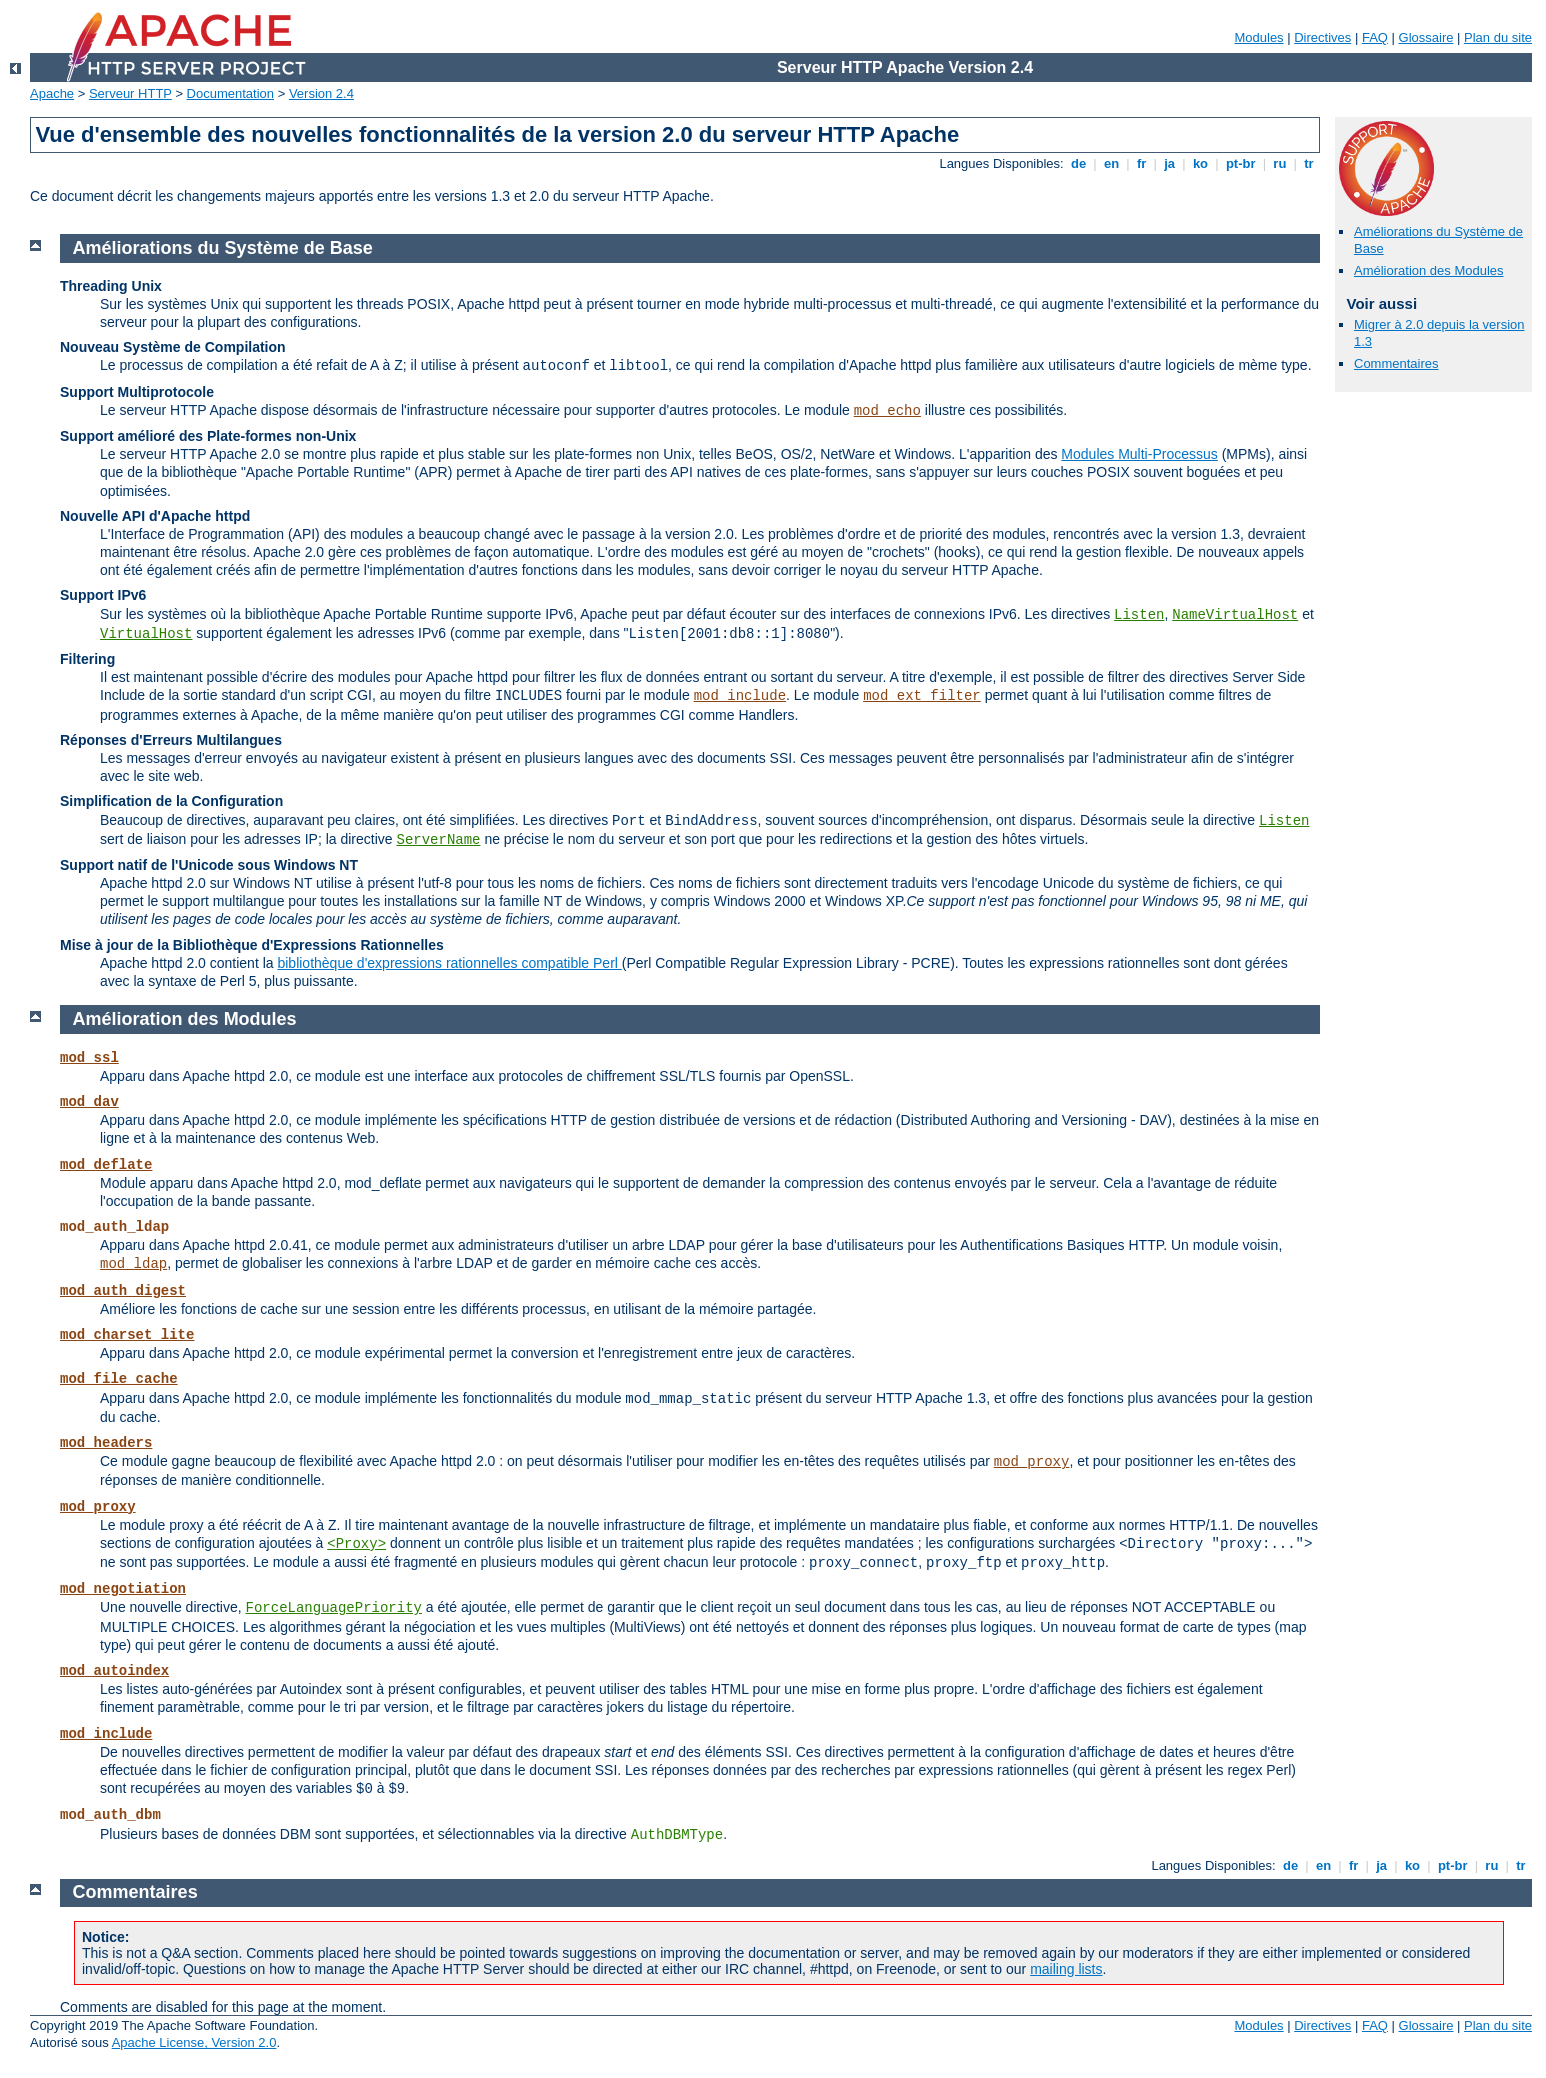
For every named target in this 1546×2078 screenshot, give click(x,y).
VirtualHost (146, 634)
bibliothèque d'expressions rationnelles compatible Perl (449, 963)
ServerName (438, 840)
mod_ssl (89, 1058)
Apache (52, 93)
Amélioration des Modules (1429, 270)
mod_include (740, 696)
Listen (1139, 615)
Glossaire (1426, 37)
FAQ (1375, 37)
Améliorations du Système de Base (223, 248)
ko (1200, 163)
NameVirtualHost (1235, 615)
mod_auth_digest (123, 1291)
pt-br (1240, 163)
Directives (1322, 37)
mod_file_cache (119, 1379)
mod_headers (106, 1443)
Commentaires (1396, 363)
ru (1280, 163)
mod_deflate (106, 1165)
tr (1309, 163)
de (1078, 163)
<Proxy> (356, 1544)
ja (1170, 163)
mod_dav (89, 1102)
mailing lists (1066, 1969)
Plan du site (1498, 37)
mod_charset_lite (127, 1335)
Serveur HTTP (130, 93)
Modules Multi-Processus (1139, 454)
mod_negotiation (123, 1589)
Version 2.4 (321, 93)
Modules (1258, 37)
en (1111, 163)
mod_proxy (1032, 1462)
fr (1141, 163)
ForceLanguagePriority (334, 1608)
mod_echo (887, 411)
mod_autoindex (114, 1671)
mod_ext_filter (922, 696)
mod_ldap (133, 1264)
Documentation (230, 93)
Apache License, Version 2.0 (194, 2042)
